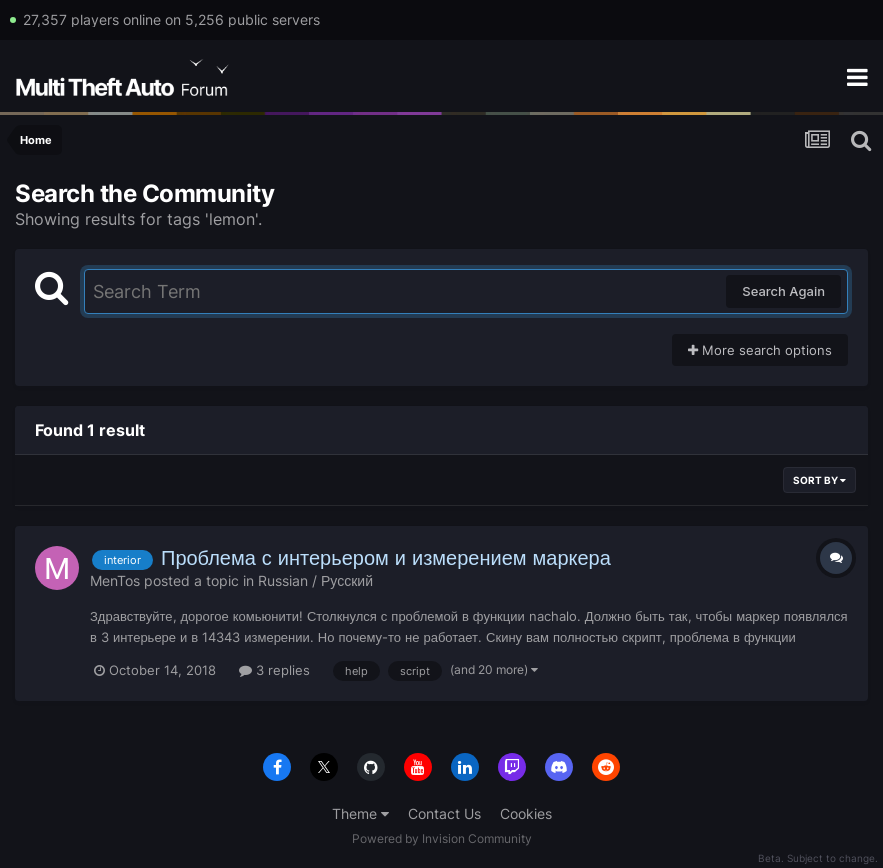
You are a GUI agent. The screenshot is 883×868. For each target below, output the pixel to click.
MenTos (115, 580)
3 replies (274, 670)
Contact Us (444, 813)
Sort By (819, 480)
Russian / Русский (315, 580)
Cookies (526, 813)
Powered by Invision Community (442, 838)
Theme (360, 813)
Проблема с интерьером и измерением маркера (386, 558)
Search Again (783, 291)
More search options (760, 350)
